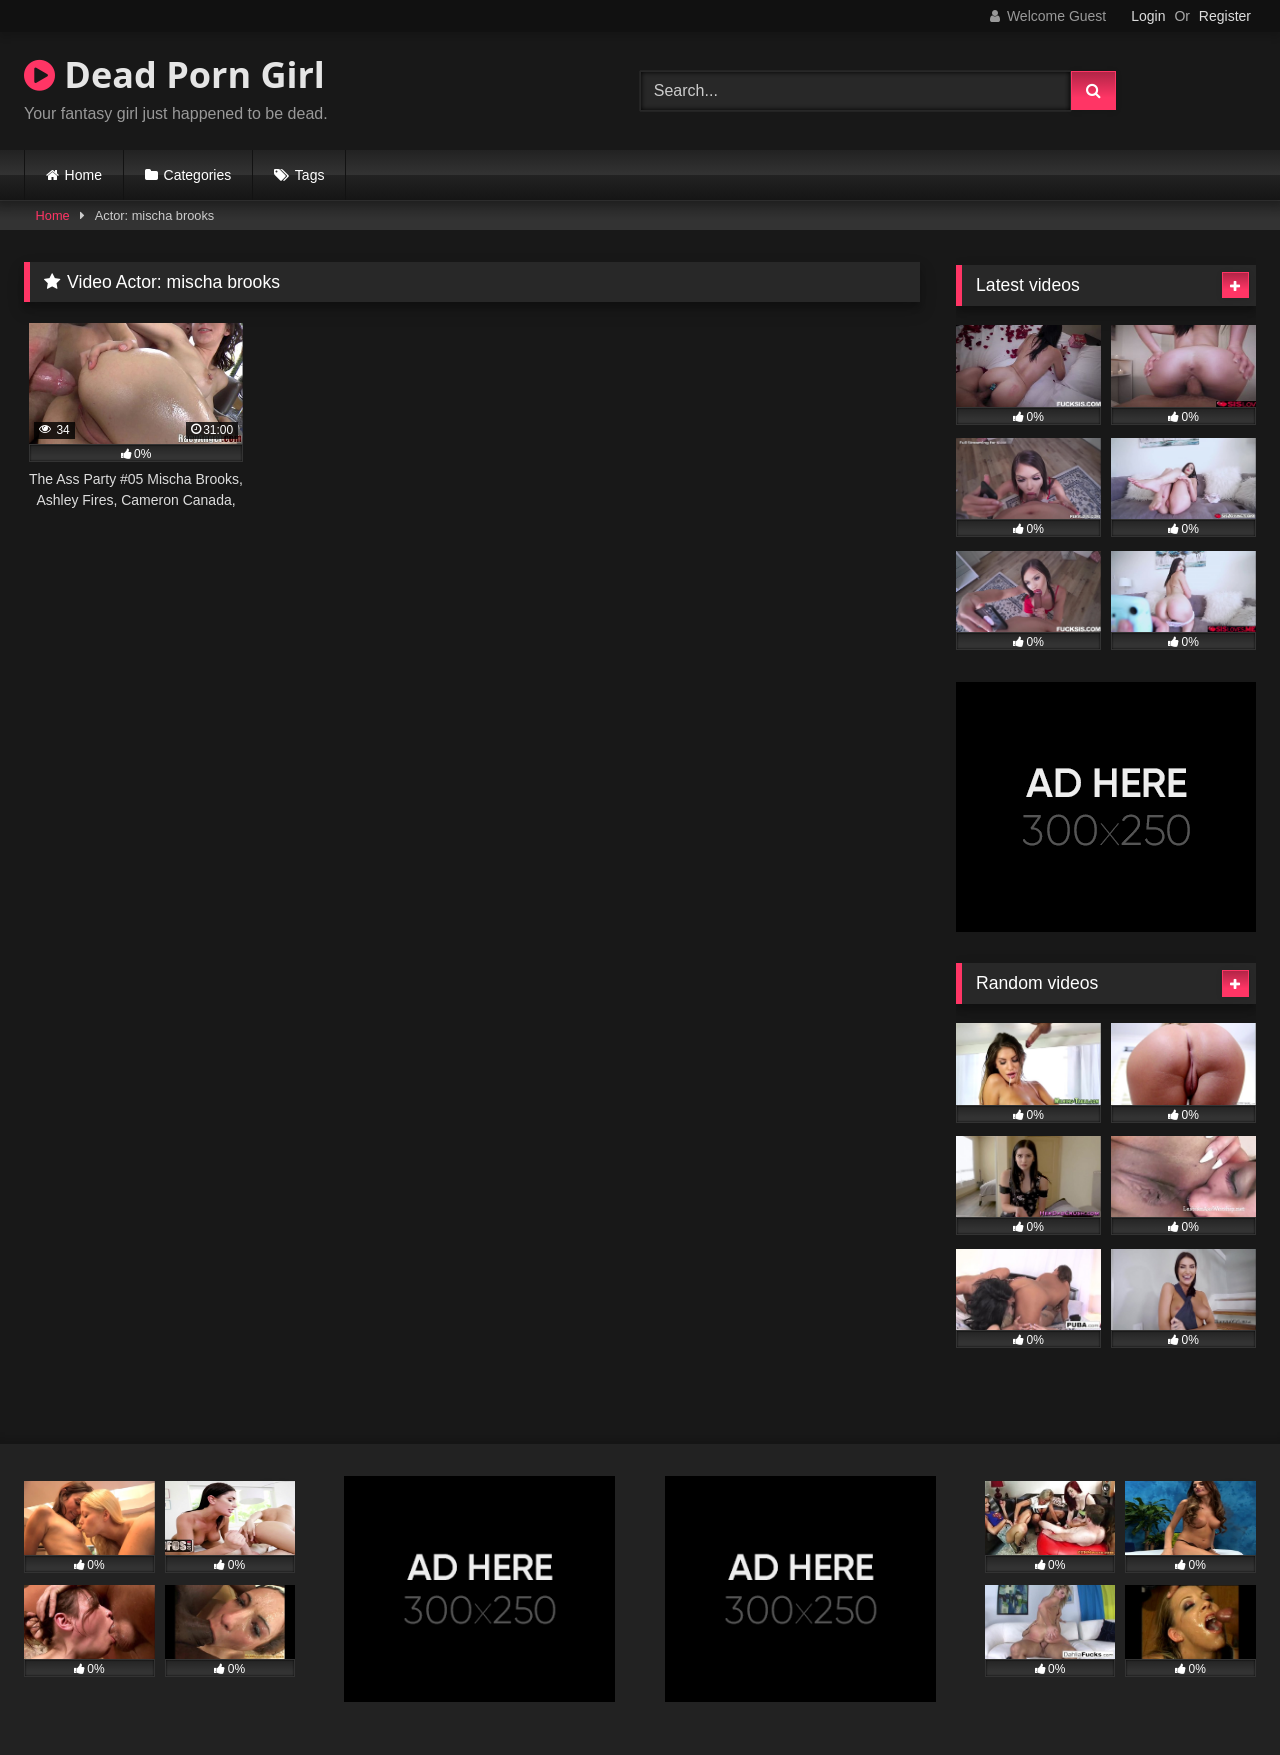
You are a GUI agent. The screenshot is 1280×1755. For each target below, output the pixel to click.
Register (1225, 16)
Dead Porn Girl (174, 74)
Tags (310, 175)
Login (1148, 16)
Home (83, 175)
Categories (198, 175)
